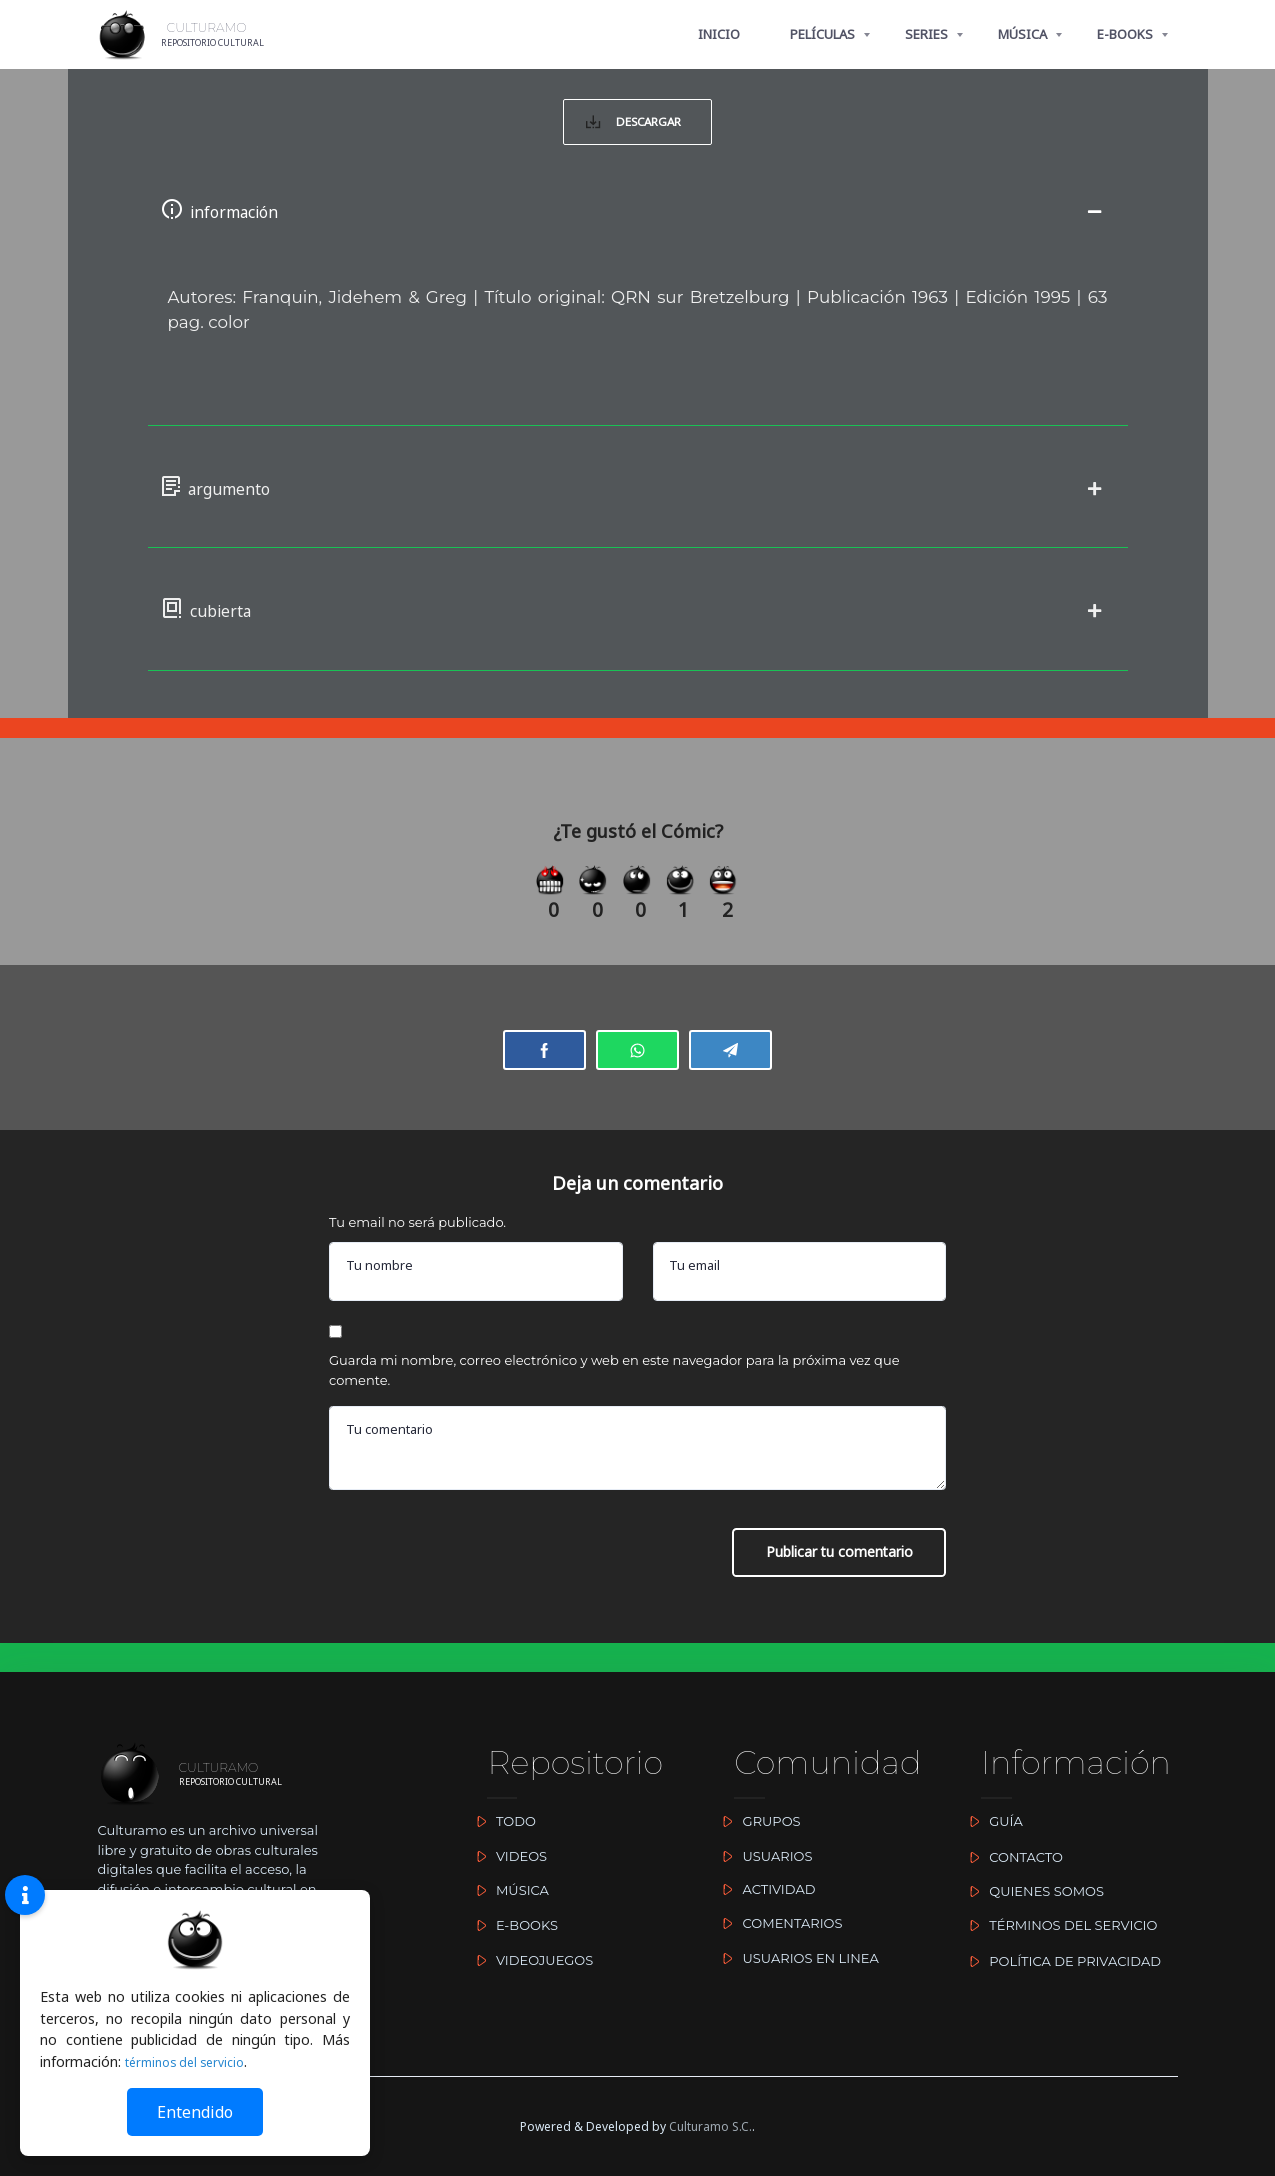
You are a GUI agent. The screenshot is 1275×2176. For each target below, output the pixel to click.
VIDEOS (507, 1856)
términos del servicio (193, 2061)
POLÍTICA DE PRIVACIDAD (1061, 1961)
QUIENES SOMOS (1032, 1891)
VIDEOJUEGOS (530, 1960)
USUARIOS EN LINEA (796, 1958)
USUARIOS (763, 1856)
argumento (252, 505)
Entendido (195, 2112)
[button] (638, 222)
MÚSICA (1022, 34)
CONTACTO (1012, 1857)
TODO (501, 1821)
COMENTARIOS (778, 1923)
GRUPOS (757, 1821)
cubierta (233, 634)
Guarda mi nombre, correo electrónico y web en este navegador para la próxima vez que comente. (614, 1407)
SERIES (926, 34)
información (259, 222)
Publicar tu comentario (835, 1590)
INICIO (719, 34)
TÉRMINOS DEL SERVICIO (1059, 1925)
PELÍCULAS (822, 34)
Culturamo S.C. (710, 2126)
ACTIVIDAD (764, 1889)
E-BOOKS (1125, 34)
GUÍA (992, 1821)
